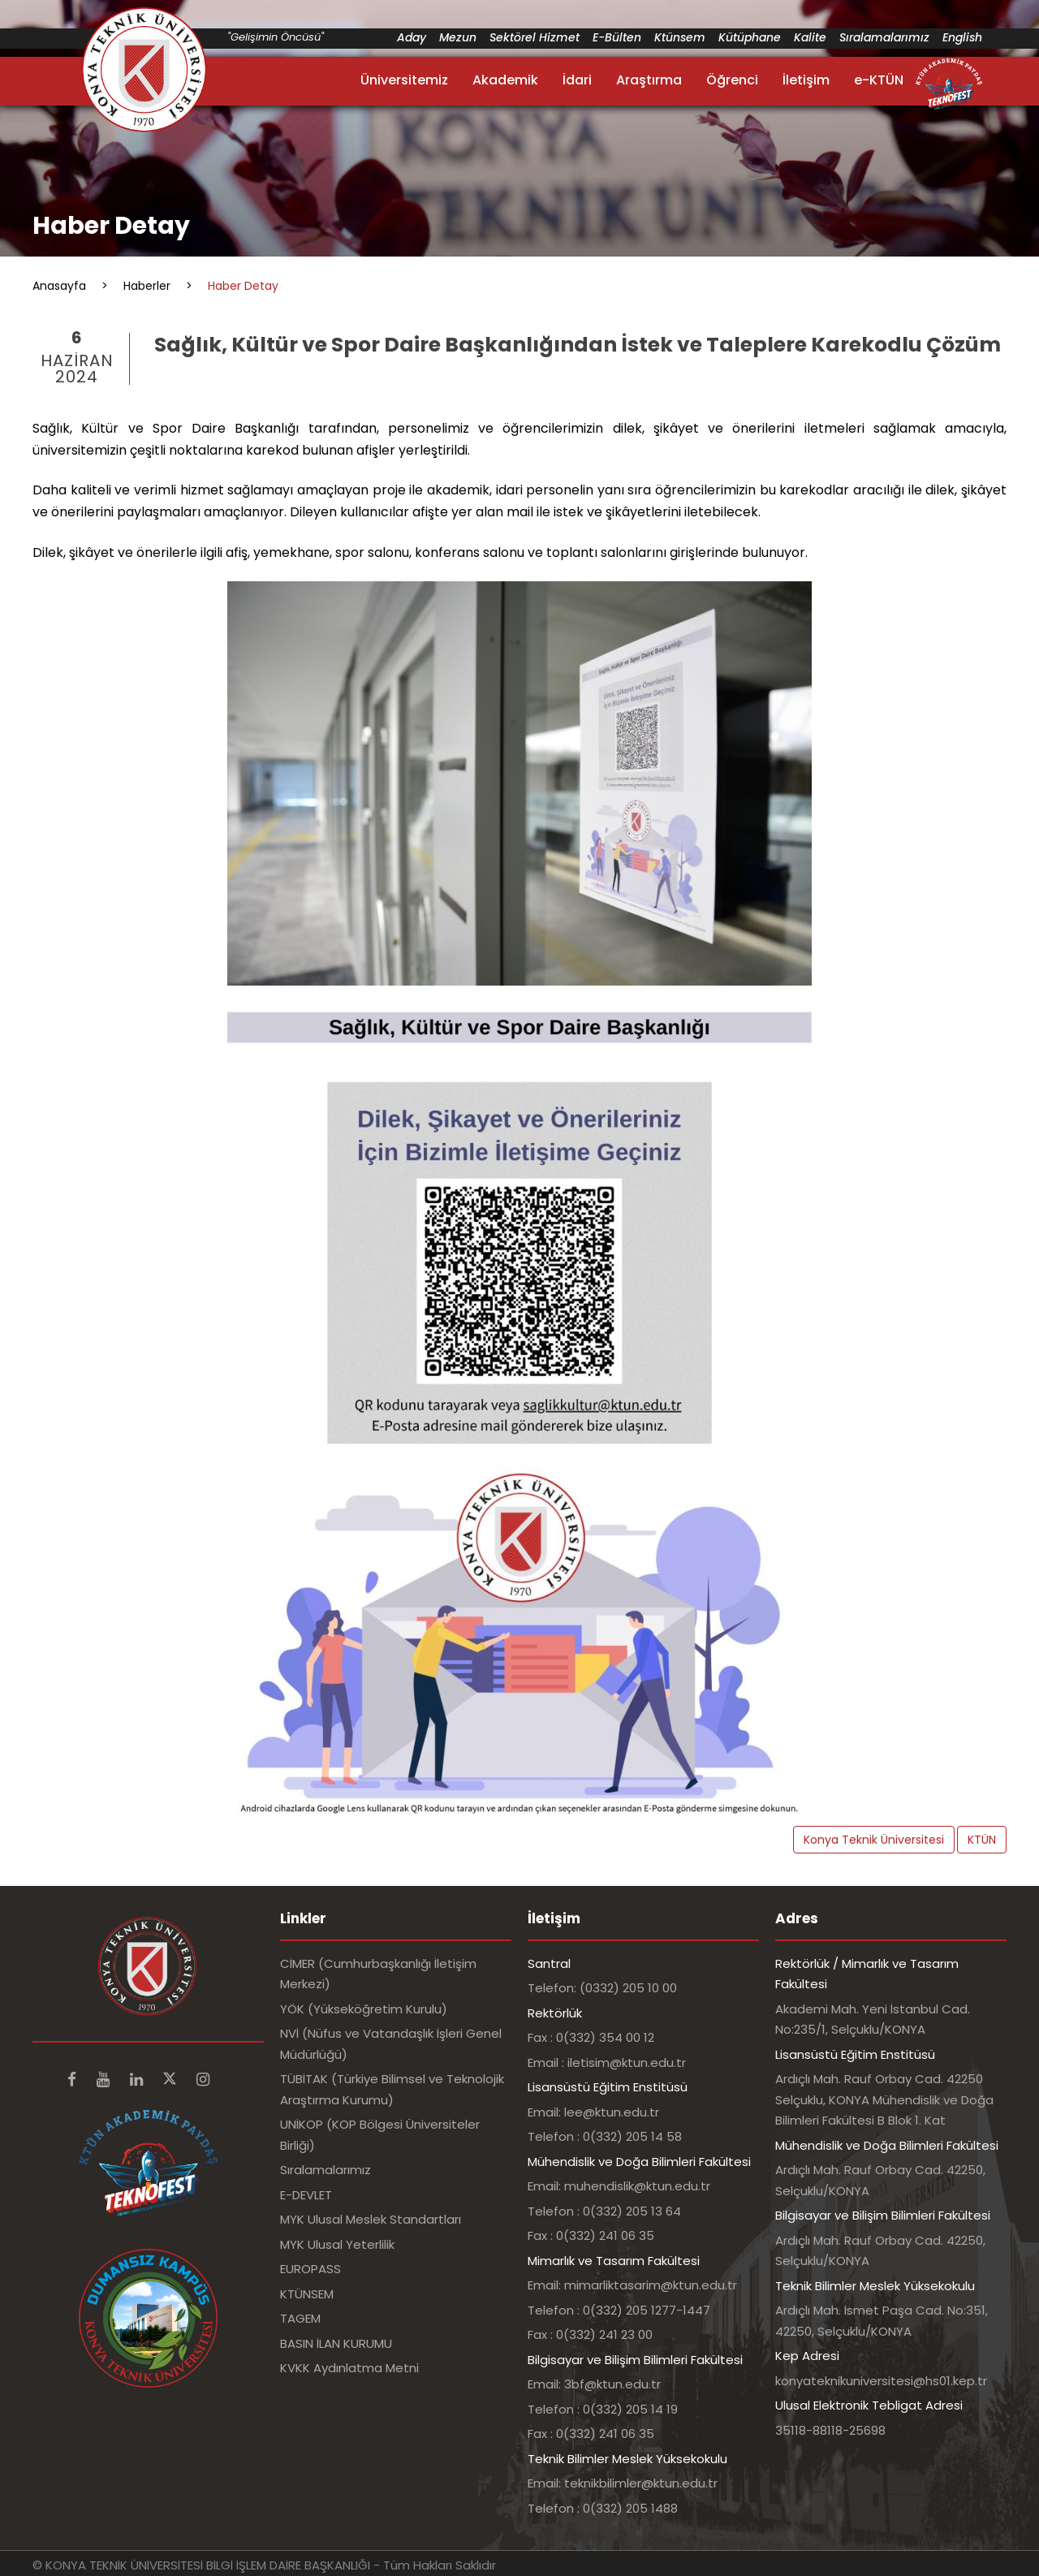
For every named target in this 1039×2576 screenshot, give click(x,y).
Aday (411, 37)
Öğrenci (732, 80)
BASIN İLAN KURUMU (336, 2343)
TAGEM (300, 2318)
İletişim (806, 80)
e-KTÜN (878, 80)
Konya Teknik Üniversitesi (874, 1840)
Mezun (457, 37)
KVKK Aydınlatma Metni (349, 2367)
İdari (577, 80)
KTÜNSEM (307, 2293)
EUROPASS (310, 2268)
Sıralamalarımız (884, 37)
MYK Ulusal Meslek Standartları (370, 2219)
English (962, 37)
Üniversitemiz (404, 80)
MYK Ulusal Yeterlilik (337, 2244)
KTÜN (982, 1840)
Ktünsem (679, 37)
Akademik (505, 80)
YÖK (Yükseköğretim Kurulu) (363, 2008)
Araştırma (649, 80)
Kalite (810, 37)
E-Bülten (617, 37)
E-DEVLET (306, 2194)
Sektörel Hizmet (534, 37)
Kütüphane (749, 37)
